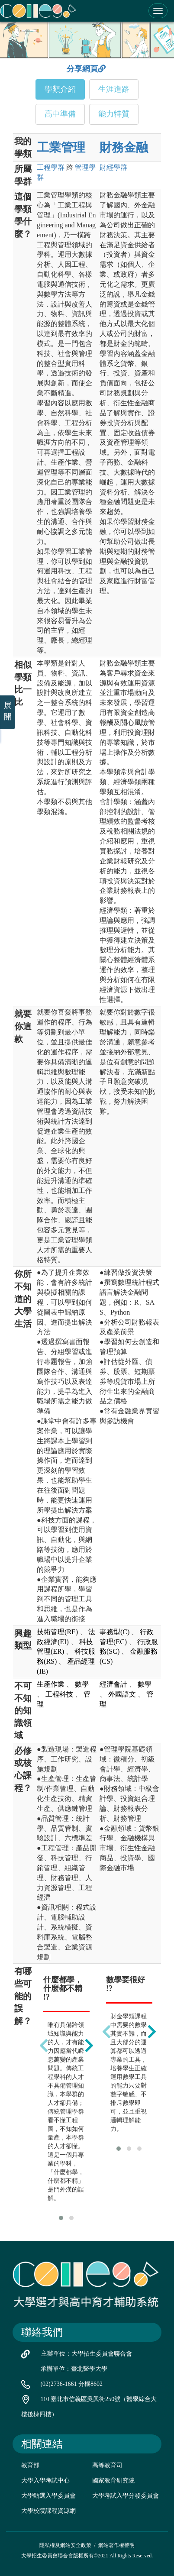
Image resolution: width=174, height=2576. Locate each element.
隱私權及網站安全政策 (65, 2545)
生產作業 (50, 1684)
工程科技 (59, 1694)
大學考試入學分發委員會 (125, 2495)
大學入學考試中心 (45, 2480)
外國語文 (122, 1694)
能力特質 (113, 114)
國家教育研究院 (113, 2480)
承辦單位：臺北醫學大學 (74, 2369)
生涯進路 (113, 89)
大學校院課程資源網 (48, 2511)
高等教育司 (107, 2465)
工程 (50, 167)
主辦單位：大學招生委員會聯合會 (86, 2353)
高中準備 (60, 114)
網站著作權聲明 (116, 2545)
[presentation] (43, 2045)
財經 (113, 167)
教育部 (30, 2465)
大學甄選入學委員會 (48, 2495)
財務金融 (124, 147)
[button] (61, 2218)
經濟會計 (113, 1684)
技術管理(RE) (57, 1631)
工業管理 (61, 147)
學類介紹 (60, 89)
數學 (82, 1684)
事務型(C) (114, 1631)
